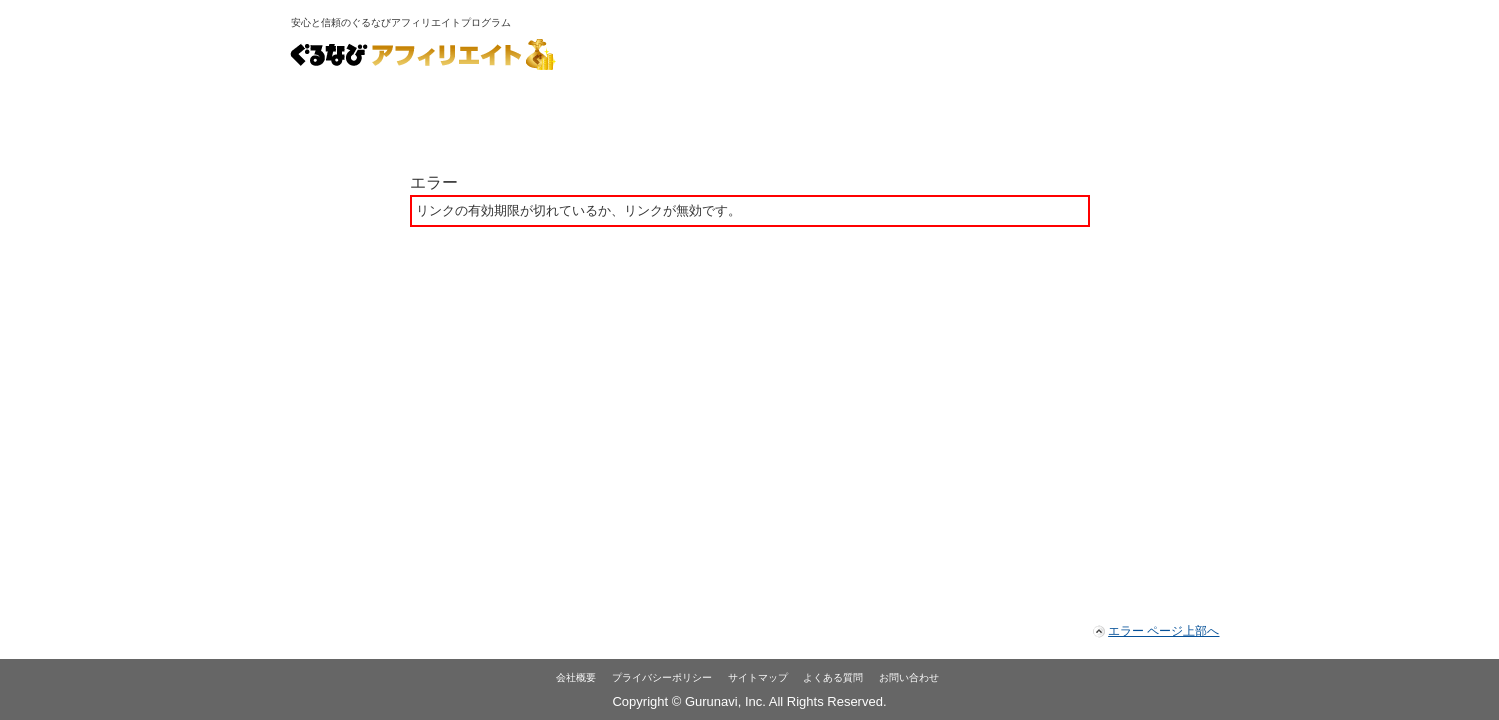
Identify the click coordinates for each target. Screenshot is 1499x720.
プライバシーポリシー (662, 677)
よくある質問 (833, 677)
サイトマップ (758, 677)
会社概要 (576, 677)
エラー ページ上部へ (1163, 631)
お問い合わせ (909, 677)
